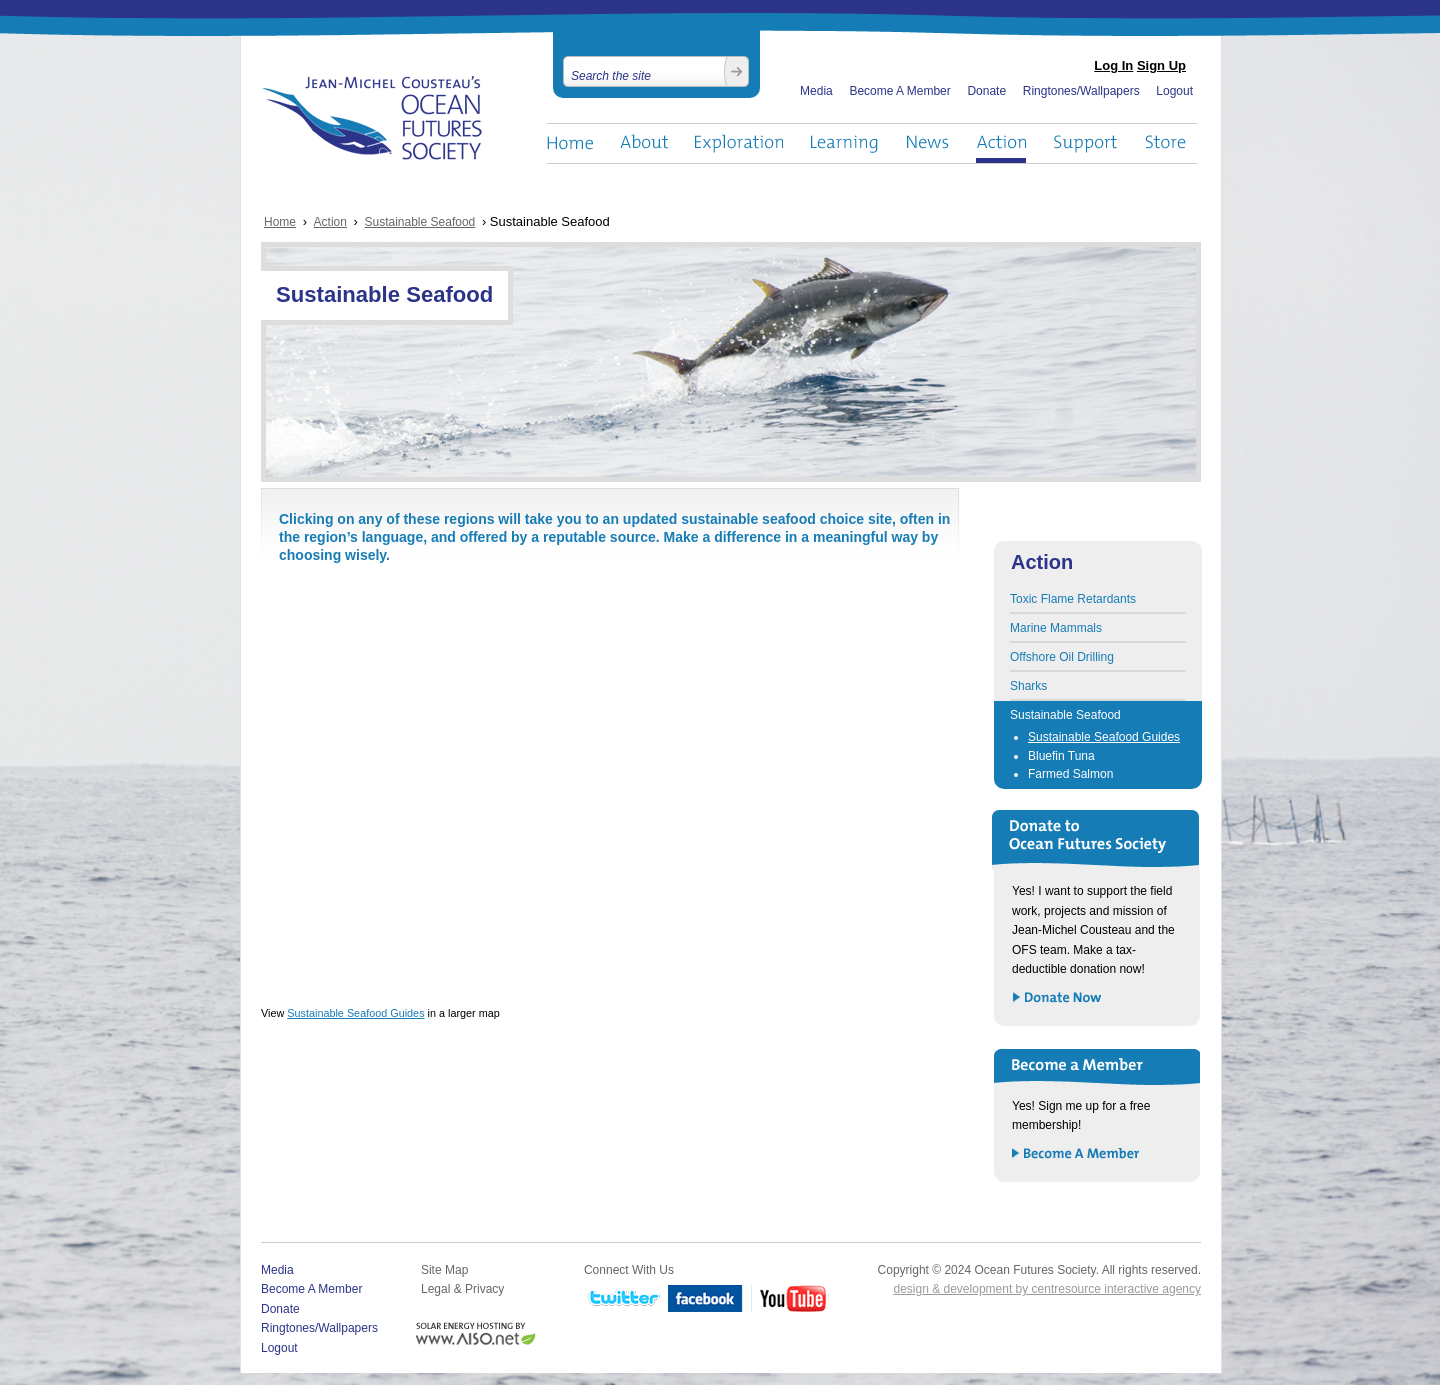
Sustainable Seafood (420, 222)
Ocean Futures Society (372, 118)
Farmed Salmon (1070, 774)
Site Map (444, 1270)
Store (1166, 143)
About (644, 143)
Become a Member (1076, 1154)
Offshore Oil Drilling (1062, 657)
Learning (845, 143)
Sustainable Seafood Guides (355, 1013)
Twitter (622, 1299)
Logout (1174, 91)
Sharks (1028, 686)
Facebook (705, 1299)
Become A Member (899, 91)
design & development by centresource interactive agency (1047, 1289)
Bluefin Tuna (1061, 756)
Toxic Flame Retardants (1073, 599)
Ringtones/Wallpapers (1081, 91)
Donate (986, 91)
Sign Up (1161, 65)
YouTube (790, 1299)
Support (1085, 143)
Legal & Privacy (462, 1289)
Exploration (739, 143)
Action (1001, 143)
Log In (1113, 65)
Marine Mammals (1056, 628)
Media (816, 91)
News (927, 143)
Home (570, 143)
